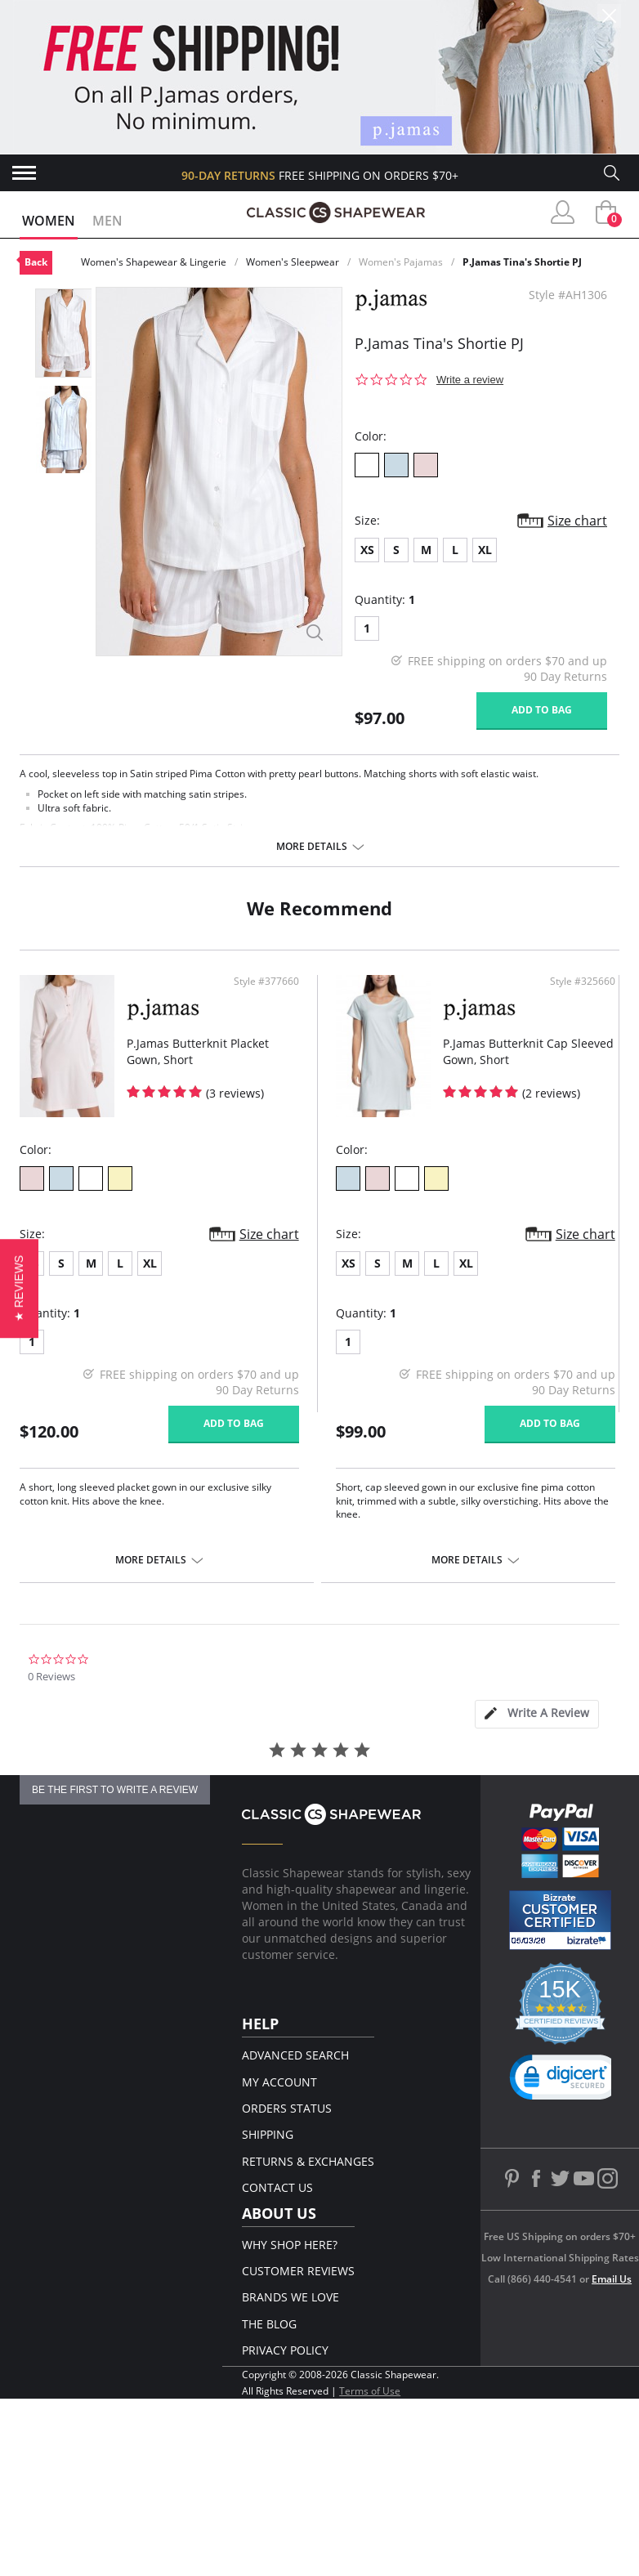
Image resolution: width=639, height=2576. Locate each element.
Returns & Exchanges (308, 2161)
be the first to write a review (115, 1790)
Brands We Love (290, 2297)
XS (367, 549)
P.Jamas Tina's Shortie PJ (522, 262)
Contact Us (277, 2187)
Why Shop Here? (289, 2244)
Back (36, 262)
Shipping (267, 2134)
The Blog (269, 2324)
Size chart (577, 521)
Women (48, 221)
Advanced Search (295, 2055)
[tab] (537, 1714)
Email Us (612, 2279)
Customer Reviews (298, 2271)
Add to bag (542, 710)
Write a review (469, 379)
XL (485, 549)
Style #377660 (266, 981)
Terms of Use (369, 2391)
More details (311, 846)
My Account (279, 2082)
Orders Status (287, 2108)
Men (107, 221)
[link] (566, 2081)
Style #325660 (582, 981)
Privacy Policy (285, 2350)
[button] (19, 1287)
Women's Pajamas (401, 262)
